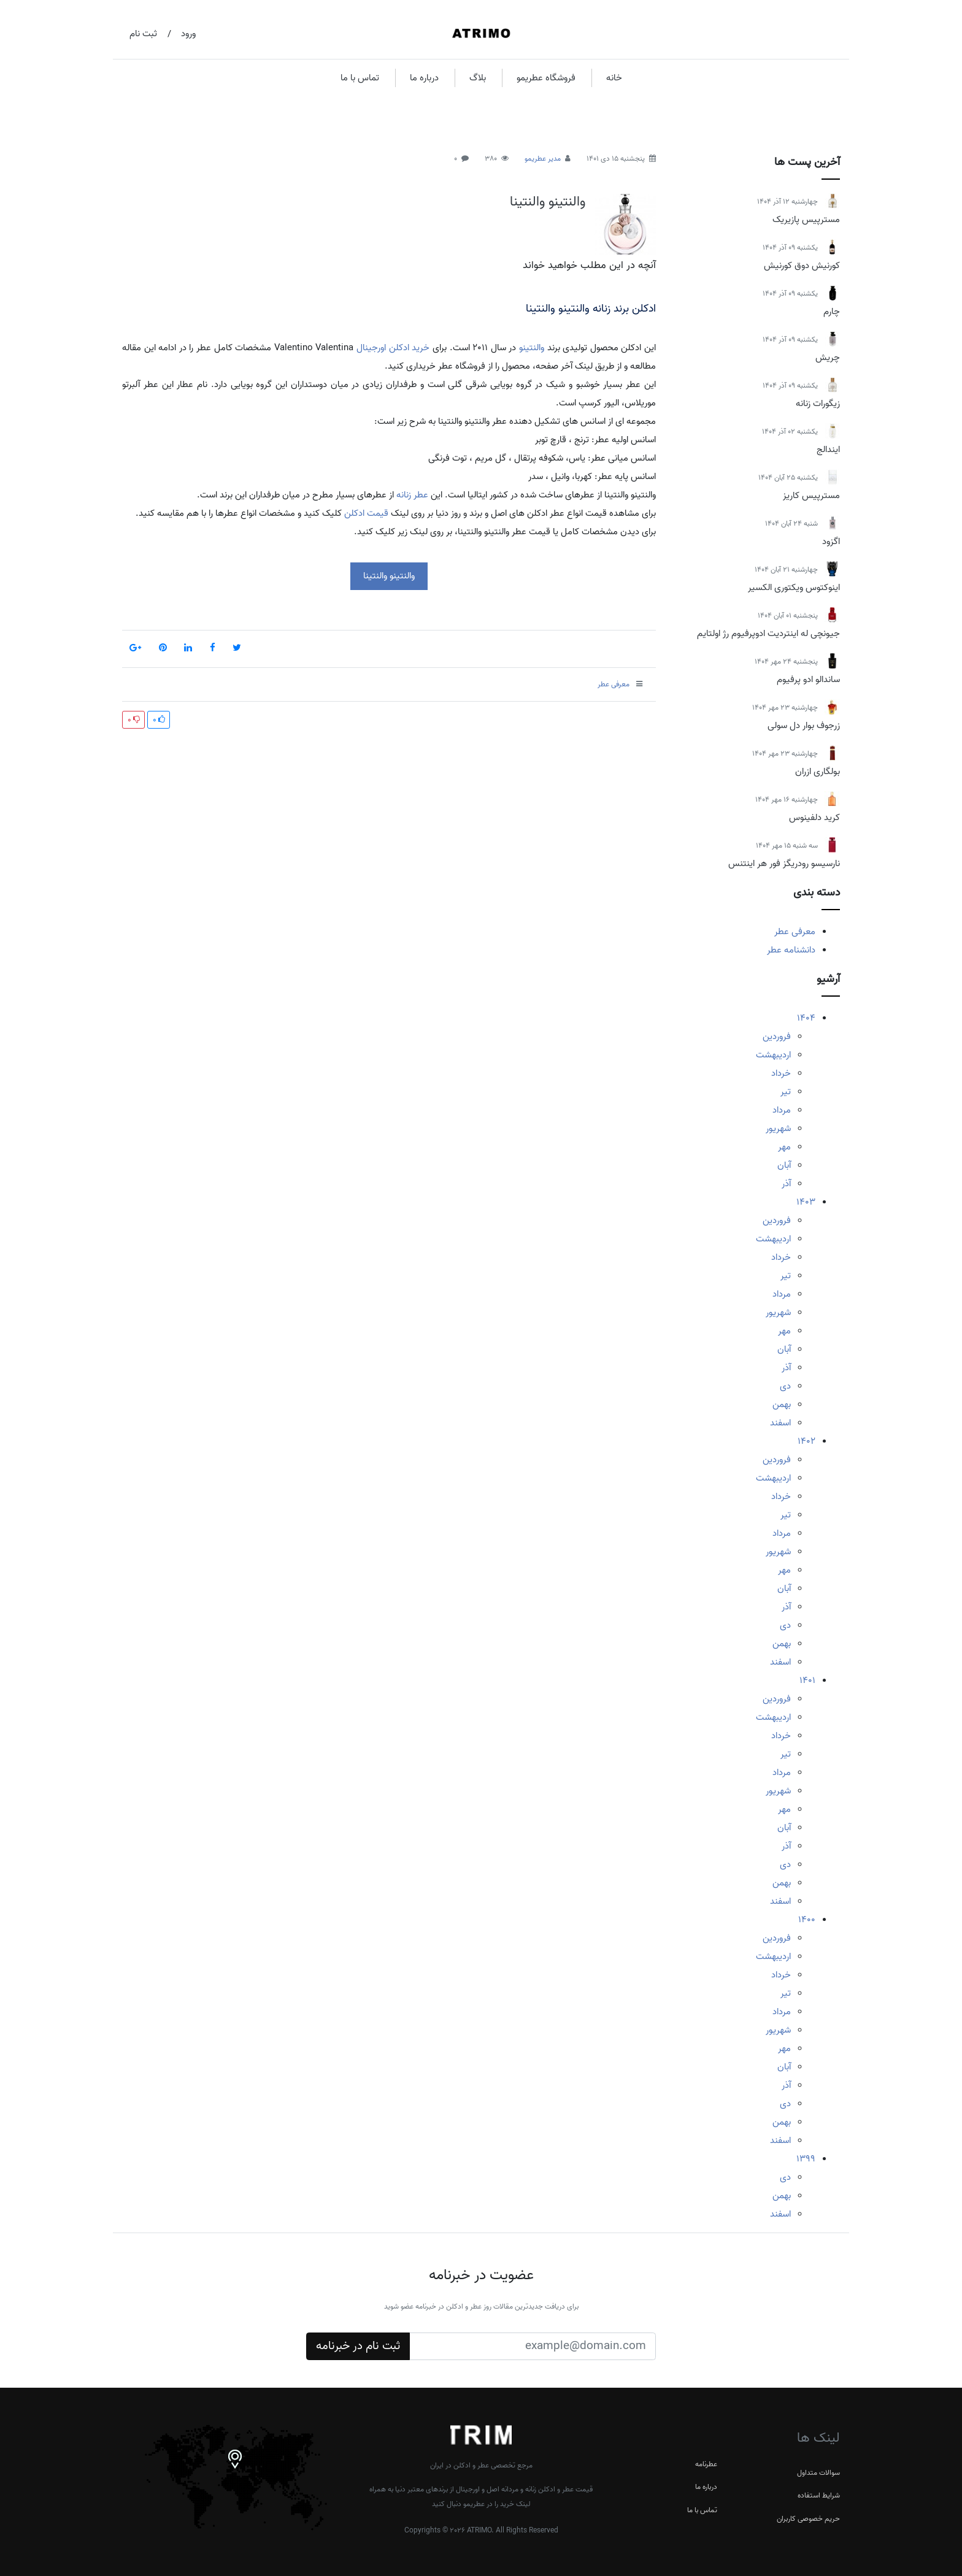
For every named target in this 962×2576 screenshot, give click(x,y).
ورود (188, 33)
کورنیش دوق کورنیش (802, 265)
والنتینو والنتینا (547, 202)
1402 (806, 1441)
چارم (831, 311)
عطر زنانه (412, 495)
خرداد (781, 1073)
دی (785, 1386)
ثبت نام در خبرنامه (358, 2346)
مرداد (781, 1110)
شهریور (778, 1128)
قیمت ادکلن (366, 513)
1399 (805, 2159)
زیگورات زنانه (818, 403)
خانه (614, 78)
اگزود (831, 541)
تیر (785, 1091)
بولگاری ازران (817, 771)
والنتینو (531, 347)
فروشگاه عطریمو (546, 78)
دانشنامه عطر (791, 950)
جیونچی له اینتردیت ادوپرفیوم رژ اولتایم (768, 633)
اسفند (780, 1423)
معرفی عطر (794, 931)
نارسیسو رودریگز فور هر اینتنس (784, 863)
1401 (807, 1680)
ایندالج (828, 449)
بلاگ (477, 78)
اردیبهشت (773, 1055)
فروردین (777, 1036)
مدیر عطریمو (543, 158)
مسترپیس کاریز (811, 495)
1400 (806, 1919)
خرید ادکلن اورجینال (392, 347)
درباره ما (424, 78)
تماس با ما (360, 78)
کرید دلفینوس (814, 817)
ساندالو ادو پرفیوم (808, 679)
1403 (805, 1202)
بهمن (781, 1404)
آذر (786, 1183)
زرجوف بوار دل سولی (804, 725)
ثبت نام (143, 33)
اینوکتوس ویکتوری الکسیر (794, 587)
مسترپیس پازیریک (806, 219)
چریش (827, 357)
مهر (784, 1147)
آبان (784, 1165)
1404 (806, 1018)
